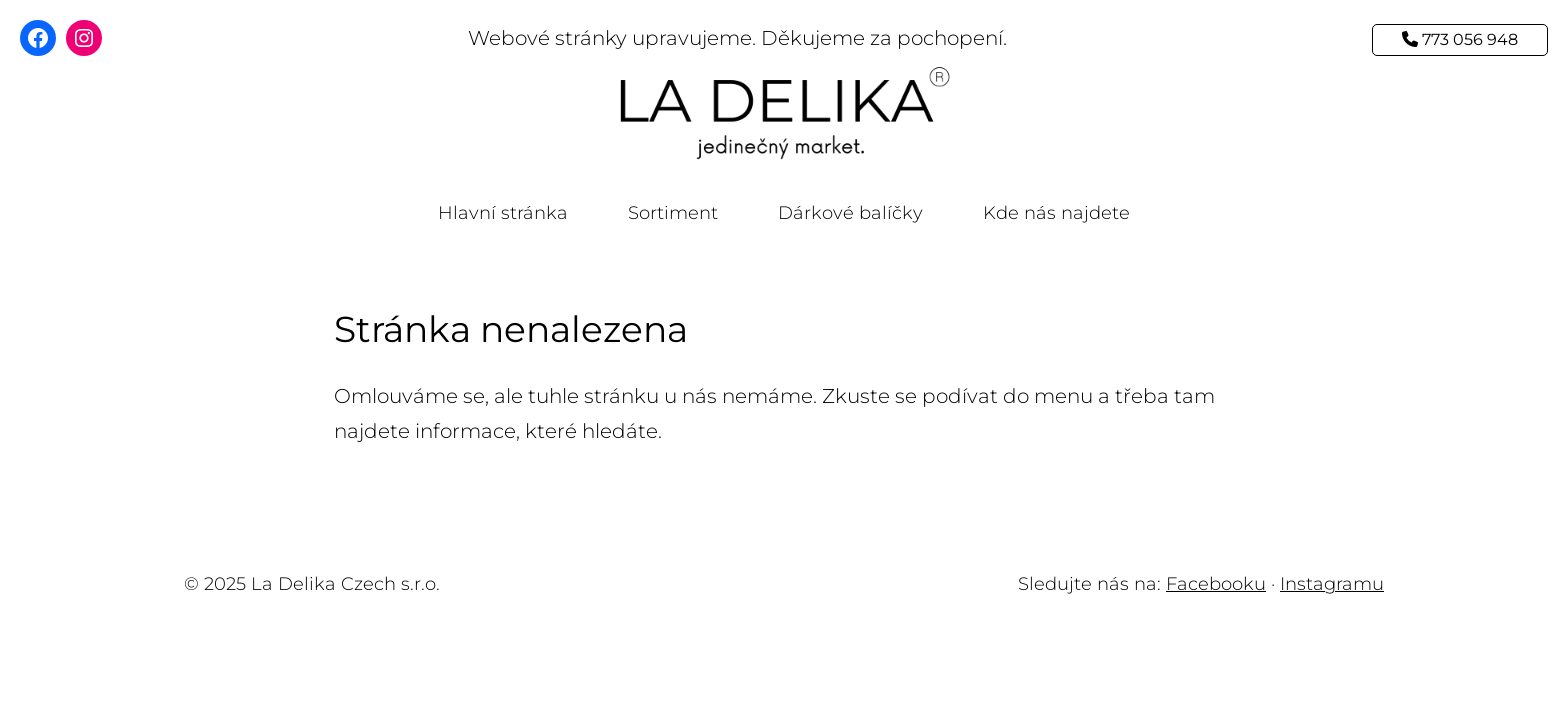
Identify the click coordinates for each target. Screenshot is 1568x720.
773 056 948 (1460, 39)
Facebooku (1216, 584)
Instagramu (1332, 584)
